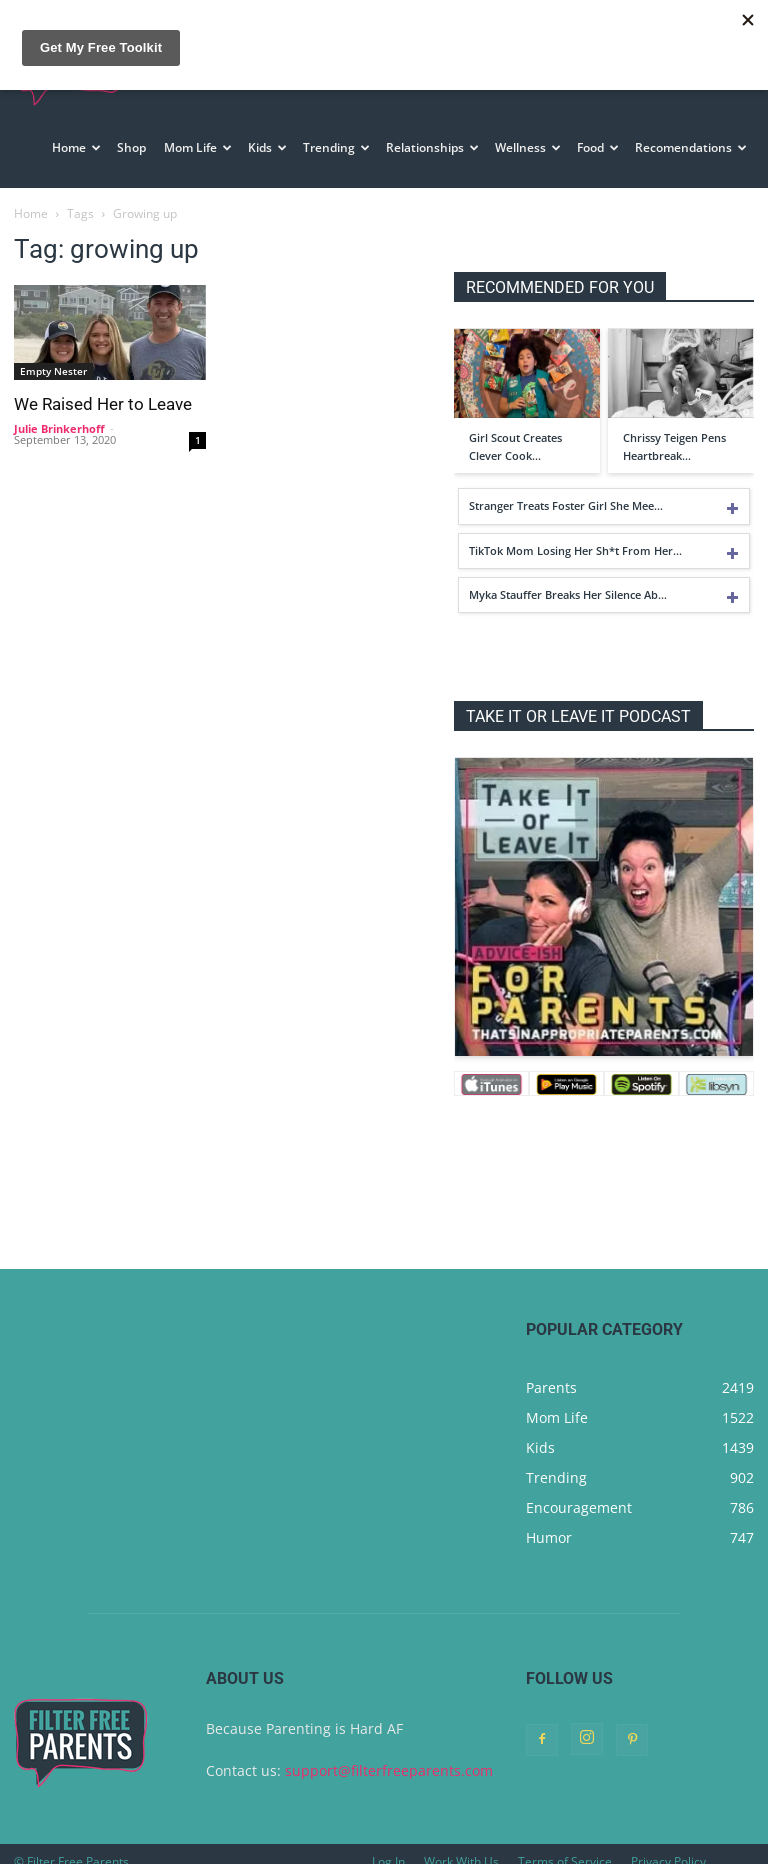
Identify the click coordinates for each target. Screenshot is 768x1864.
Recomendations (691, 147)
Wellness (528, 147)
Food (598, 147)
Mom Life (198, 147)
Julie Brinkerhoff (59, 428)
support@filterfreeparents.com (389, 1770)
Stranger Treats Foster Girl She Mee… (566, 505)
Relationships (432, 147)
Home (76, 147)
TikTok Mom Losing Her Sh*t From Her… (575, 550)
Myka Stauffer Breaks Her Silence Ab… (568, 594)
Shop (131, 147)
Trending (336, 147)
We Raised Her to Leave (103, 404)
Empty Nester (53, 371)
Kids (267, 147)
